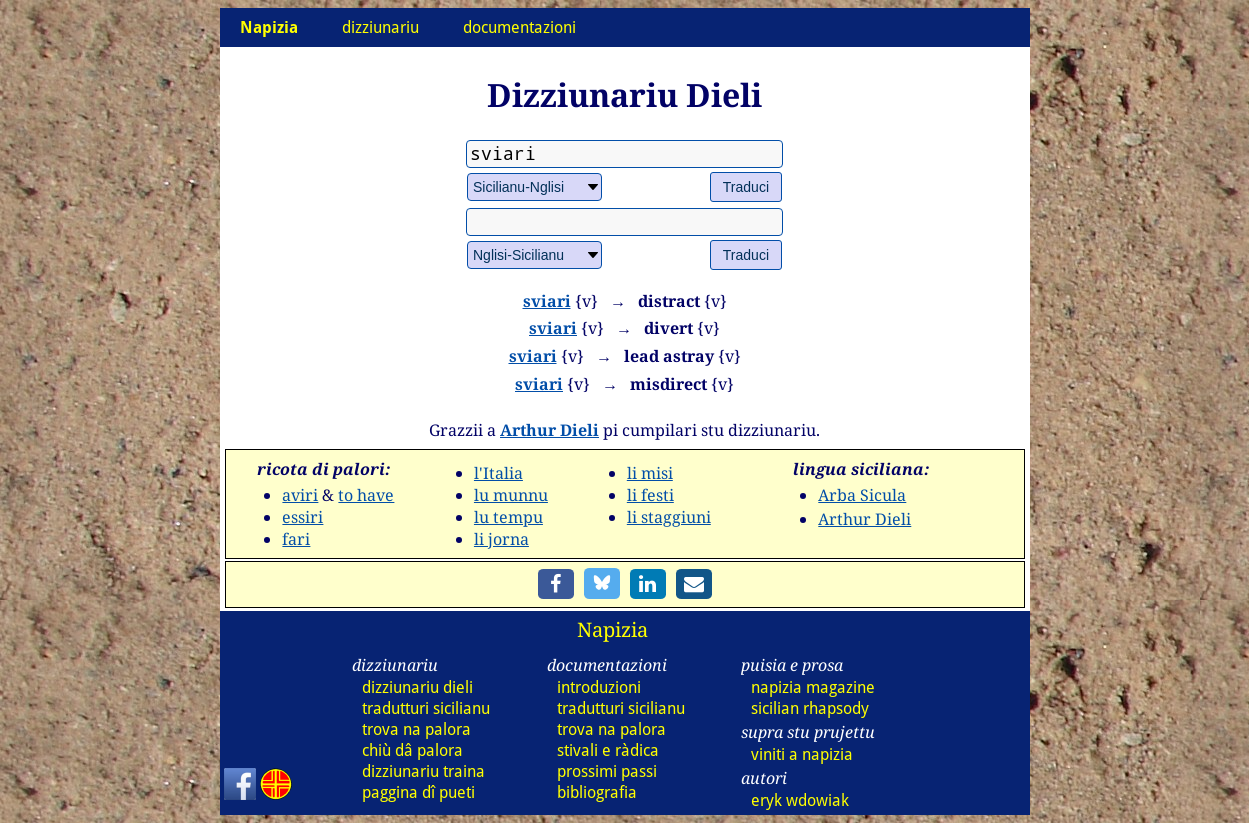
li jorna (501, 539)
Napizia (612, 629)
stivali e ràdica (608, 750)
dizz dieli (417, 687)
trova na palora (416, 729)
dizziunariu (380, 27)
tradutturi (426, 708)
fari (296, 539)
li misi (650, 473)
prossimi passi (607, 771)
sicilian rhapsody (810, 708)
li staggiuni (669, 517)
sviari (547, 301)
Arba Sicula (862, 495)
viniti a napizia (802, 754)
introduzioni (599, 687)
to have (366, 495)
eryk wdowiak (800, 800)
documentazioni (519, 27)
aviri (300, 495)
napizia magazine (813, 687)
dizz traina (423, 771)
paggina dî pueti (418, 792)
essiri (302, 517)
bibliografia (597, 792)
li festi (650, 495)
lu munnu (511, 495)
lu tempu (508, 517)
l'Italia (498, 473)
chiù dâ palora (412, 750)
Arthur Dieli (549, 430)
